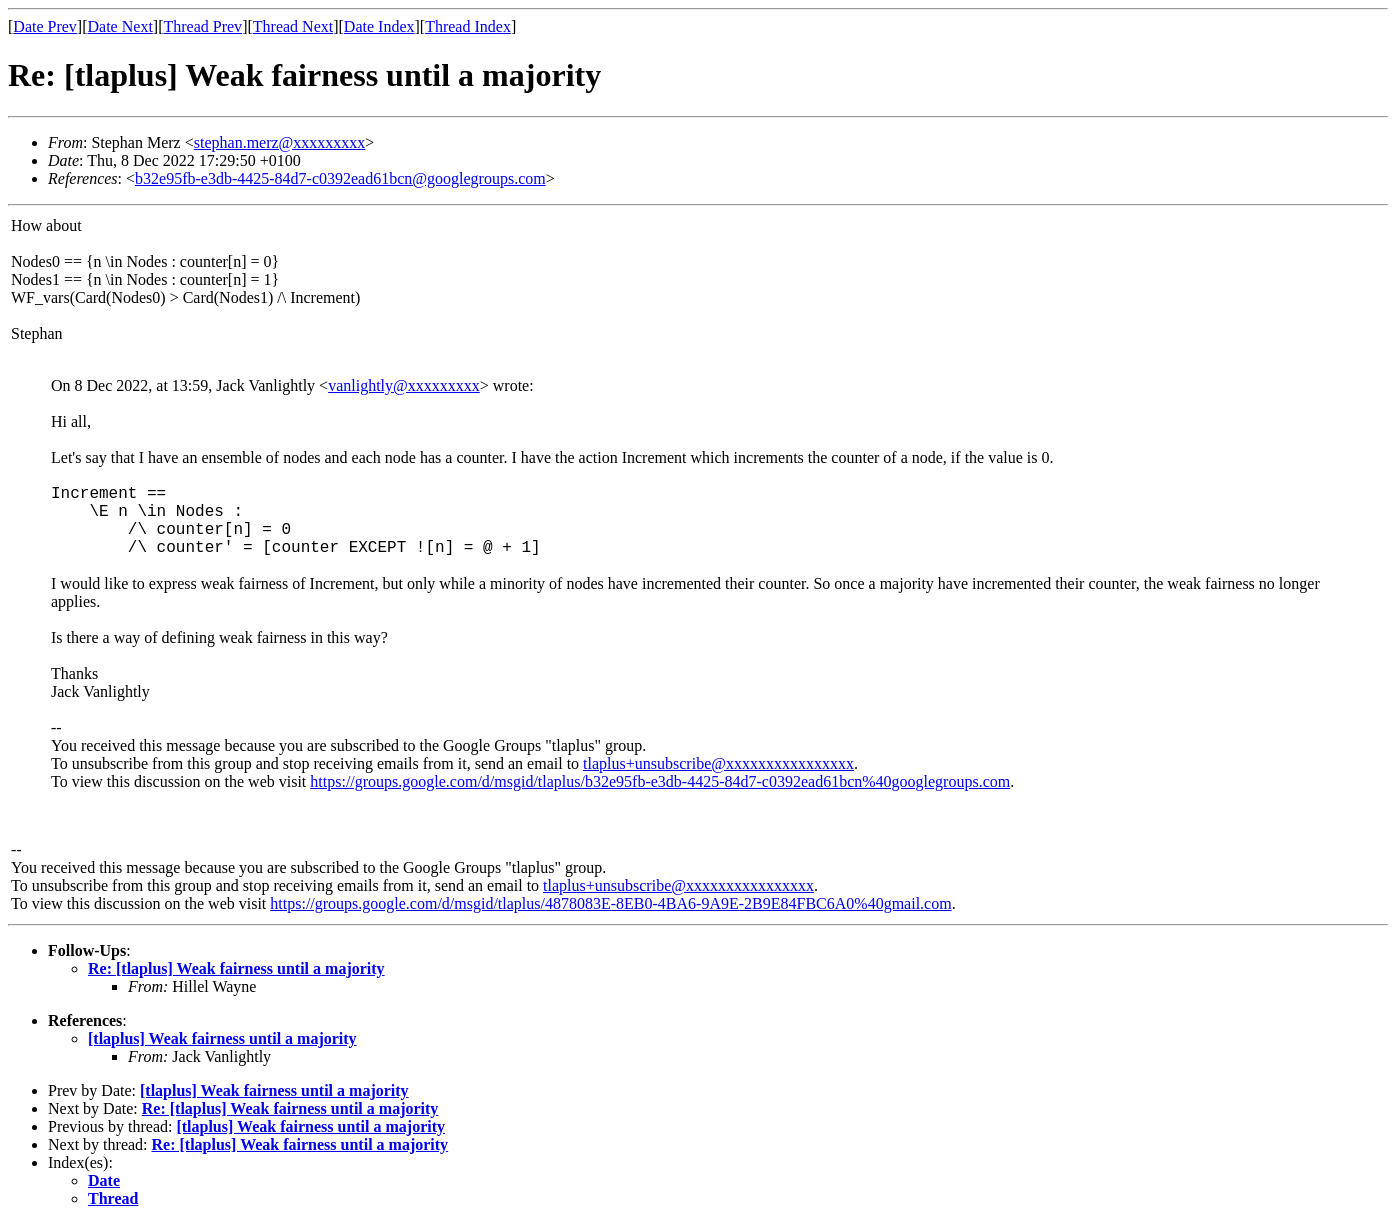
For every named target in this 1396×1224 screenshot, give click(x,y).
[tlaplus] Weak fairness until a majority (222, 1038)
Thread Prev (202, 26)
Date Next (120, 26)
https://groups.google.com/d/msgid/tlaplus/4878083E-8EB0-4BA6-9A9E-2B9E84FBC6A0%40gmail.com (610, 903)
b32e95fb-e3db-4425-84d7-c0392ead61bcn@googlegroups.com (340, 178)
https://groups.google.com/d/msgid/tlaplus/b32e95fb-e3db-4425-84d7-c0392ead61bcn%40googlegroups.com (660, 781)
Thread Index (468, 26)
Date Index (379, 26)
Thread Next (293, 26)
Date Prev (45, 26)
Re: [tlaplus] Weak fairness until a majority (236, 968)
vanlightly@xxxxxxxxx (404, 385)
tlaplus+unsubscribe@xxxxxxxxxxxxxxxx (718, 763)
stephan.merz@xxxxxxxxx (280, 142)
